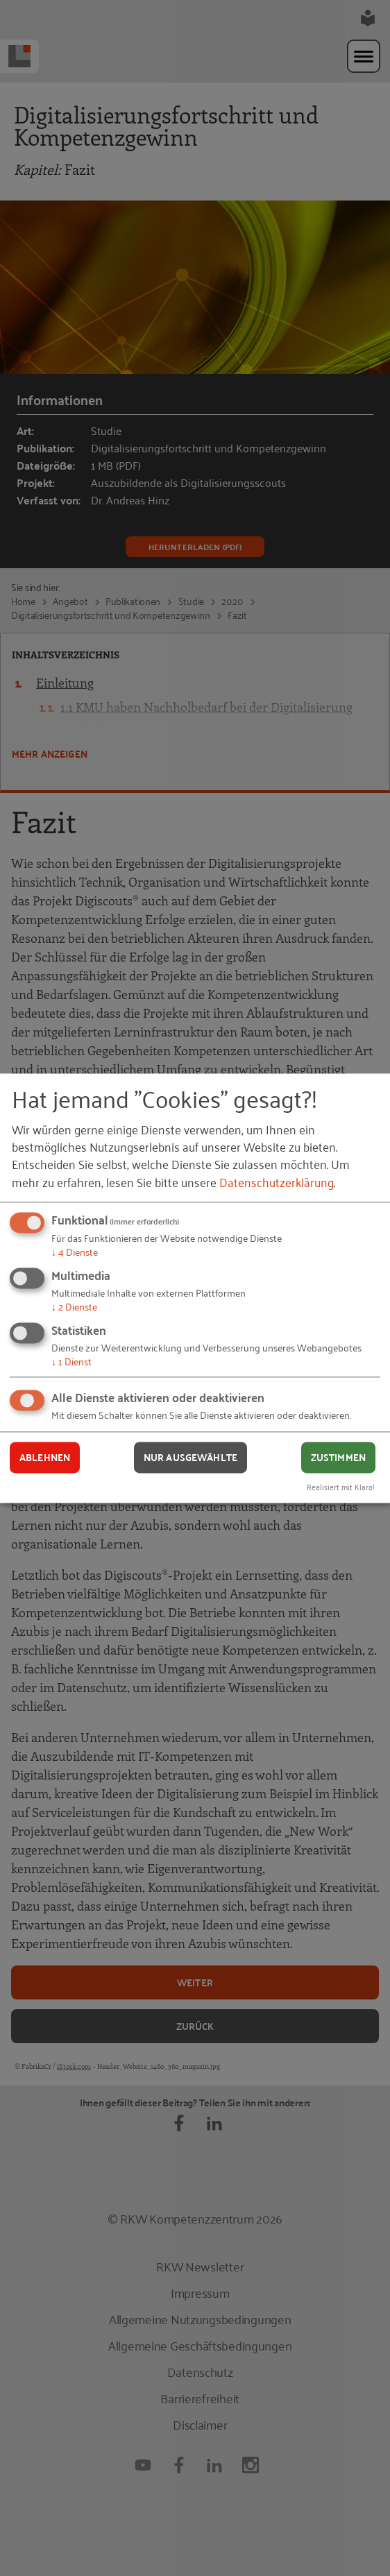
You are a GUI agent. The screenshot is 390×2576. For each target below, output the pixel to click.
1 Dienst (71, 1361)
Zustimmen (338, 1458)
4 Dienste (74, 1252)
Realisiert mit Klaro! (341, 1486)
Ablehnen (44, 1458)
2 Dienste (74, 1306)
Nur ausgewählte (190, 1458)
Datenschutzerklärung (276, 1181)
